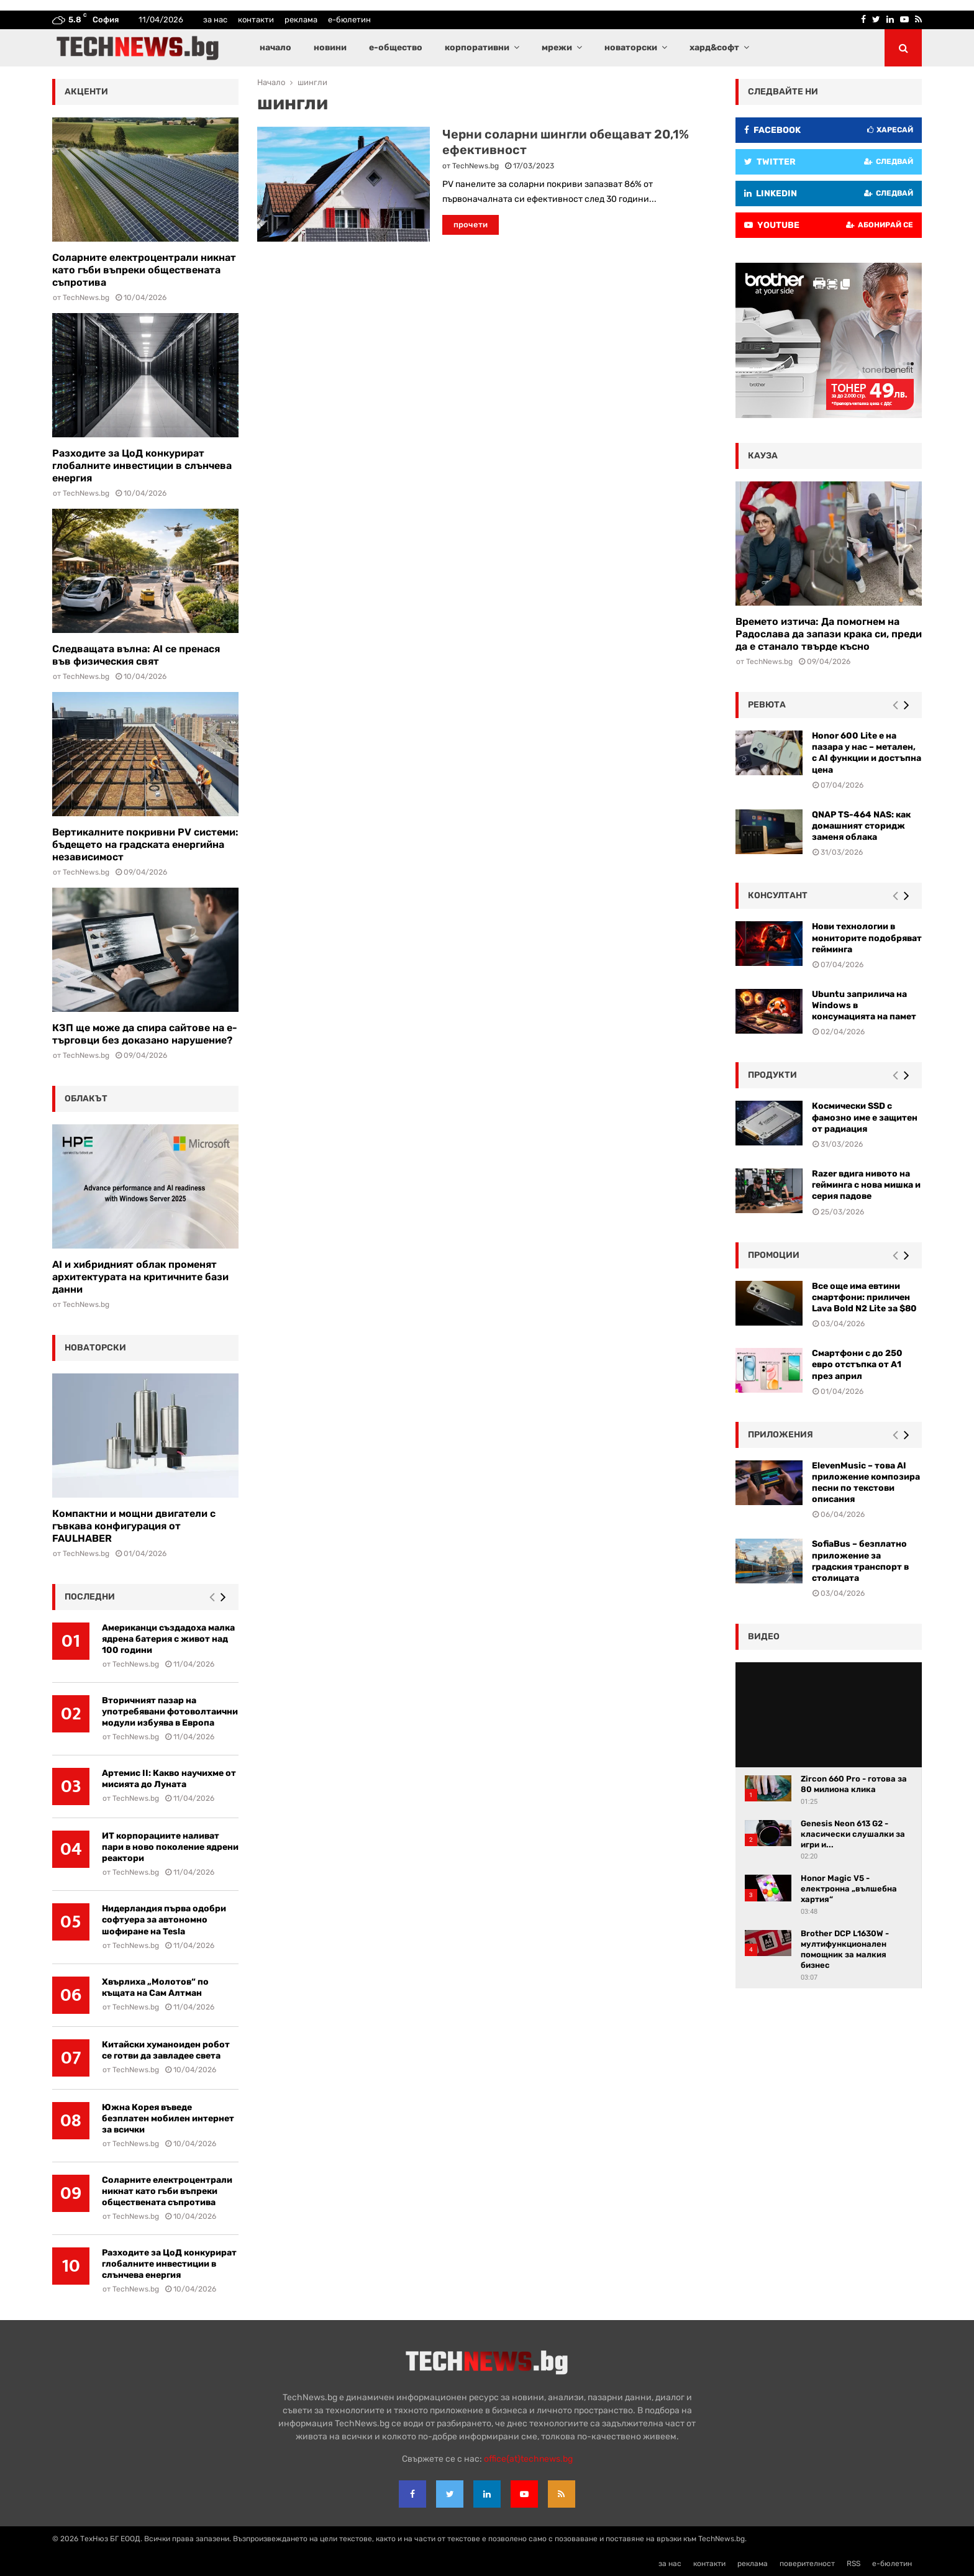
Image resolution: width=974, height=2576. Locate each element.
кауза (763, 455)
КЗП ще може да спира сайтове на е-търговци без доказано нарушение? (144, 1034)
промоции (773, 1255)
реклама (300, 19)
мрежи (557, 47)
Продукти (772, 1075)
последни (90, 1596)
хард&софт (714, 47)
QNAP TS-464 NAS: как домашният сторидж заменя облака (861, 825)
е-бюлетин (349, 19)
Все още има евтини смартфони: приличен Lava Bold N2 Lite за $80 (864, 1297)
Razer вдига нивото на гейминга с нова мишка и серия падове (866, 1184)
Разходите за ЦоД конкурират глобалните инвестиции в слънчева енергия (142, 465)
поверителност (807, 2563)
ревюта (767, 704)
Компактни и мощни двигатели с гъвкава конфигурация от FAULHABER (134, 1526)
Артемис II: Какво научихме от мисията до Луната (169, 1779)
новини (330, 47)
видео (764, 1636)
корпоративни (477, 47)
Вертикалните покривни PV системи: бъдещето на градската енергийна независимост (145, 844)
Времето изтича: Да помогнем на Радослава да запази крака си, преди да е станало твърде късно (828, 634)
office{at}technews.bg (528, 2459)
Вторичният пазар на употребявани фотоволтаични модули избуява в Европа (170, 1711)
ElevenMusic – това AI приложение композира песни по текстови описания (866, 1482)
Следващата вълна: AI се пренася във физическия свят (136, 655)
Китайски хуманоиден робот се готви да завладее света (166, 2050)
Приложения (780, 1434)
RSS (853, 2563)
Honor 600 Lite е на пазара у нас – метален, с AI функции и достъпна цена (866, 752)
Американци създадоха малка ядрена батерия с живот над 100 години (168, 1639)
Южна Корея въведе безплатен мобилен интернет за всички (168, 2118)
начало (275, 47)
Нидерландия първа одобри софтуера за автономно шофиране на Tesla (164, 1919)
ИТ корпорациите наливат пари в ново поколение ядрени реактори (170, 1847)
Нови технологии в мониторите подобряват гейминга (867, 937)
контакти (256, 19)
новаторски (630, 47)
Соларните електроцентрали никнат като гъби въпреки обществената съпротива (144, 270)
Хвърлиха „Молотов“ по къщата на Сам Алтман (155, 1987)
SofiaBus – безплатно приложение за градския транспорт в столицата (860, 1561)
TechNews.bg (475, 166)
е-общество (395, 47)
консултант (778, 895)
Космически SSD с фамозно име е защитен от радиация (864, 1117)
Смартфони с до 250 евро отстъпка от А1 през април (857, 1364)
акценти (86, 91)
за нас (215, 19)
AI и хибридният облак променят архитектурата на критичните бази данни (140, 1276)
